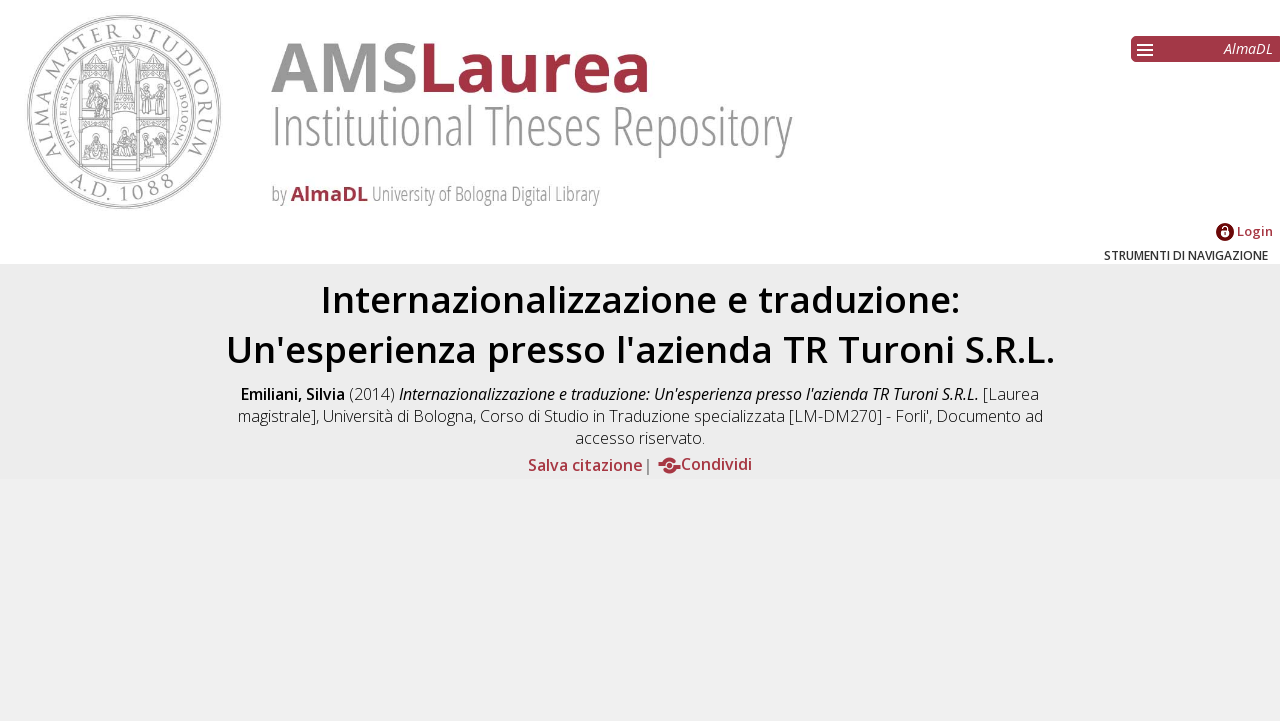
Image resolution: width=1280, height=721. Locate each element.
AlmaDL (1248, 48)
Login (1244, 231)
